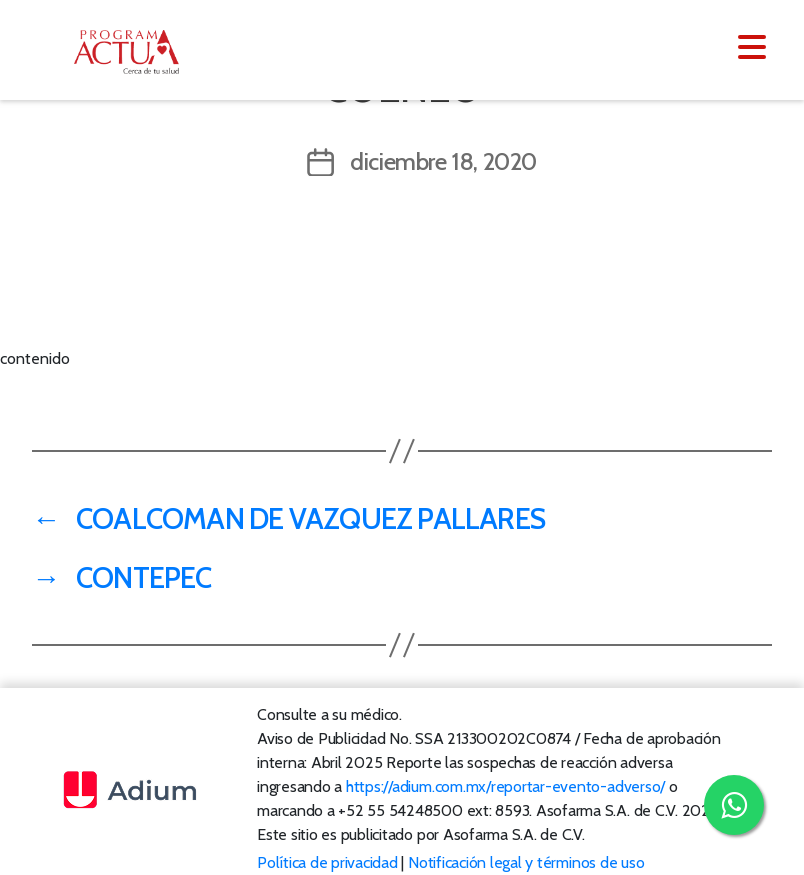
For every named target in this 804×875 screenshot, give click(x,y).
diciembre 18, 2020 (443, 161)
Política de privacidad (327, 862)
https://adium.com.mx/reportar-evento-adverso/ (505, 786)
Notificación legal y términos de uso (526, 862)
